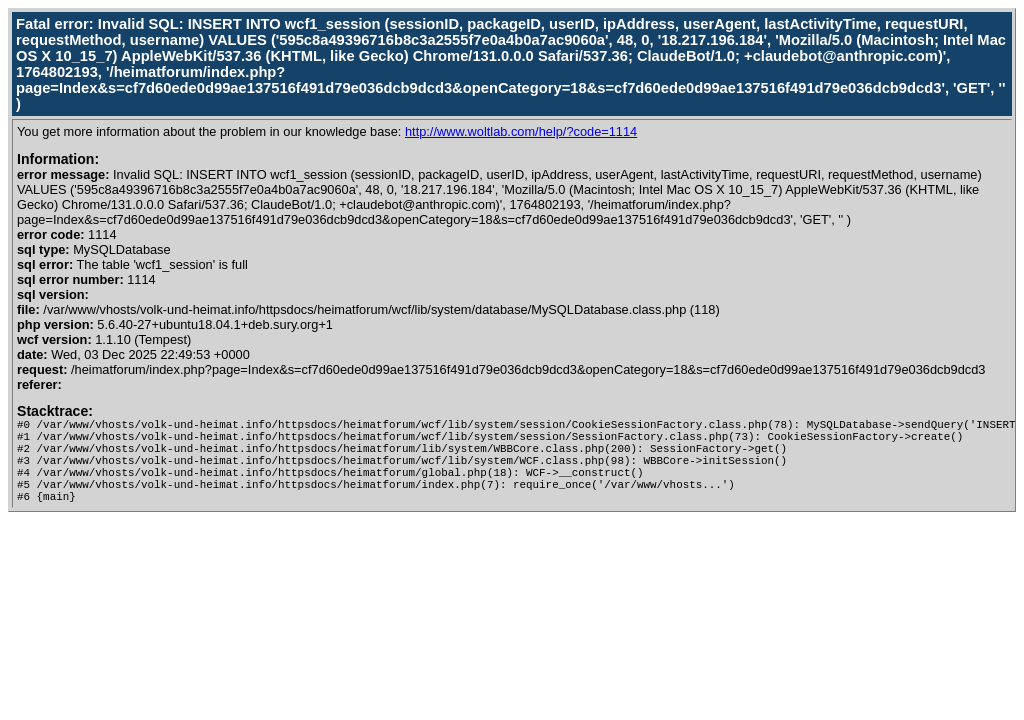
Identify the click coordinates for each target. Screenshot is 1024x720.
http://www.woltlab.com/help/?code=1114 (521, 131)
